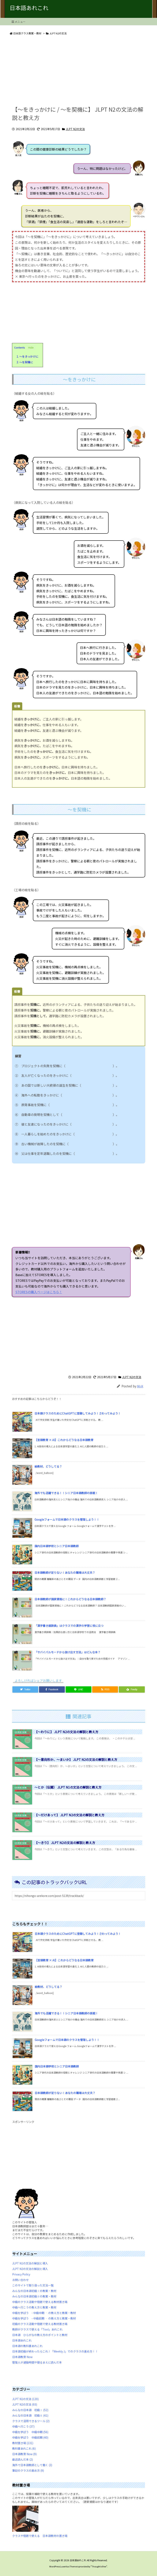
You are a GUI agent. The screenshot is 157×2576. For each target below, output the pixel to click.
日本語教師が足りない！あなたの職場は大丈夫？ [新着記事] (64, 1572)
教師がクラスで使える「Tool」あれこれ (37, 2329)
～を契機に (25, 362)
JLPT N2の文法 (58, 33)
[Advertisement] (79, 68)
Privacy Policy (21, 2274)
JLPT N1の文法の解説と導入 (30, 2263)
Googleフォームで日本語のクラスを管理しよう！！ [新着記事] (66, 1519)
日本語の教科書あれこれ (27, 2346)
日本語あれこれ (22, 2340)
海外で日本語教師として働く (32, 2465)
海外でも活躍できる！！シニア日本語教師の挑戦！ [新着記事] (66, 1493)
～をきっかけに (27, 356)
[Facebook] (52, 1689)
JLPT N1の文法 (25, 2399)
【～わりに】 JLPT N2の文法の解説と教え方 (66, 1731)
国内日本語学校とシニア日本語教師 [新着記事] (56, 1546)
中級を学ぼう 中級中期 (30, 2432)
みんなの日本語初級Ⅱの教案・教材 (34, 2296)
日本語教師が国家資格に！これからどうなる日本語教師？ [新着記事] (70, 1599)
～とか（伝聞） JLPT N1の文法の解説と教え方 (67, 1787)
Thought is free (99, 2566)
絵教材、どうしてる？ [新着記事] (48, 1466)
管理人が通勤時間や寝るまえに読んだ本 (37, 2362)
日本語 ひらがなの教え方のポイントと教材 (39, 2335)
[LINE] (78, 1689)
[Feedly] (132, 1689)
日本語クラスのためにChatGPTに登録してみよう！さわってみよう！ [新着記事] (77, 1413)
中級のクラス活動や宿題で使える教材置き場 (39, 2302)
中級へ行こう (23, 2426)
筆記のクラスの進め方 (28, 2470)
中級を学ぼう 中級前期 (30, 2437)
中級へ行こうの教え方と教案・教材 (34, 2307)
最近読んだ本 (22, 2459)
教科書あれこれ (24, 2448)
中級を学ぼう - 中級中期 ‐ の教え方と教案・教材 (44, 2313)
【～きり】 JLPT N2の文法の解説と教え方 (64, 1842)
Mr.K (140, 1386)
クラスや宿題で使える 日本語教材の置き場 (39, 2536)
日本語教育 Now (22, 2357)
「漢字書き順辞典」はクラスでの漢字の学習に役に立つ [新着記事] (68, 1626)
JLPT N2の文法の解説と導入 (30, 2269)
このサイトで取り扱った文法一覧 (33, 2285)
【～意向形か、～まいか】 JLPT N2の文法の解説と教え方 (75, 1759)
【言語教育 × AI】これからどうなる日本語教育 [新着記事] (63, 1440)
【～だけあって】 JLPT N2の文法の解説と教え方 (69, 1815)
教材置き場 (22, 2443)
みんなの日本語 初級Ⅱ (30, 2415)
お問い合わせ (20, 2280)
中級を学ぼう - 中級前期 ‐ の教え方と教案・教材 (44, 2318)
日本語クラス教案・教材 (27, 33)
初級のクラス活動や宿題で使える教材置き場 (39, 2324)
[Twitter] (25, 1689)
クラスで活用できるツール (30, 2421)
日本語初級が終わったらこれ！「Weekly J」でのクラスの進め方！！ (55, 2351)
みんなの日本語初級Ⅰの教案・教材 (34, 2291)
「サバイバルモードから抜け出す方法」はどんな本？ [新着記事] (67, 1652)
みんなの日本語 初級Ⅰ (30, 2410)
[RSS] (105, 1689)
